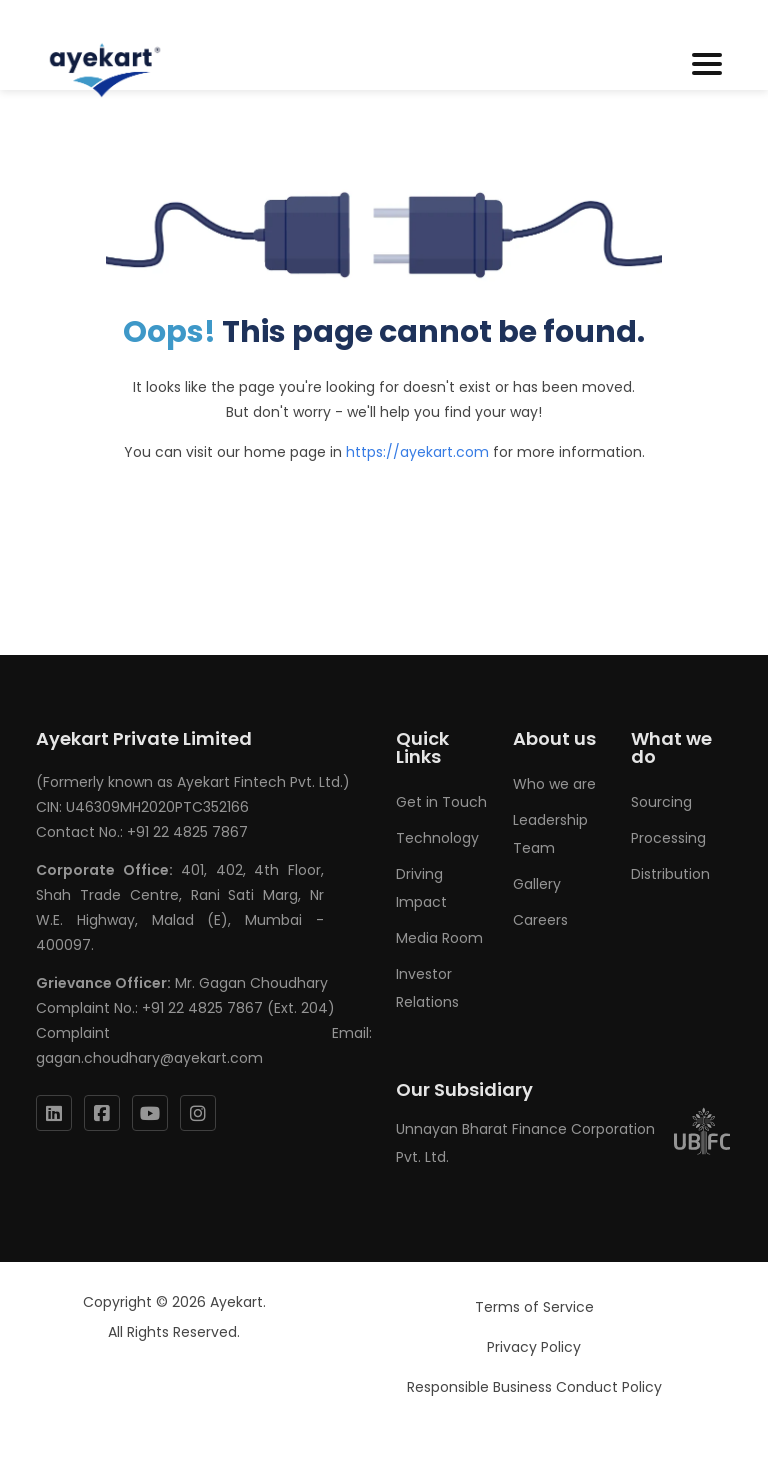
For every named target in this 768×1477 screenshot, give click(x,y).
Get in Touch (441, 802)
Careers (540, 920)
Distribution (670, 874)
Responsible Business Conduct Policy (534, 1387)
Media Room (439, 938)
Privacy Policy (534, 1347)
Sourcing (661, 802)
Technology (437, 838)
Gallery (537, 884)
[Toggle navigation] (707, 65)
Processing (668, 838)
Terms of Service (534, 1307)
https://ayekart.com (417, 452)
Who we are (554, 784)
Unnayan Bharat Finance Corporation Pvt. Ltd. (564, 1143)
